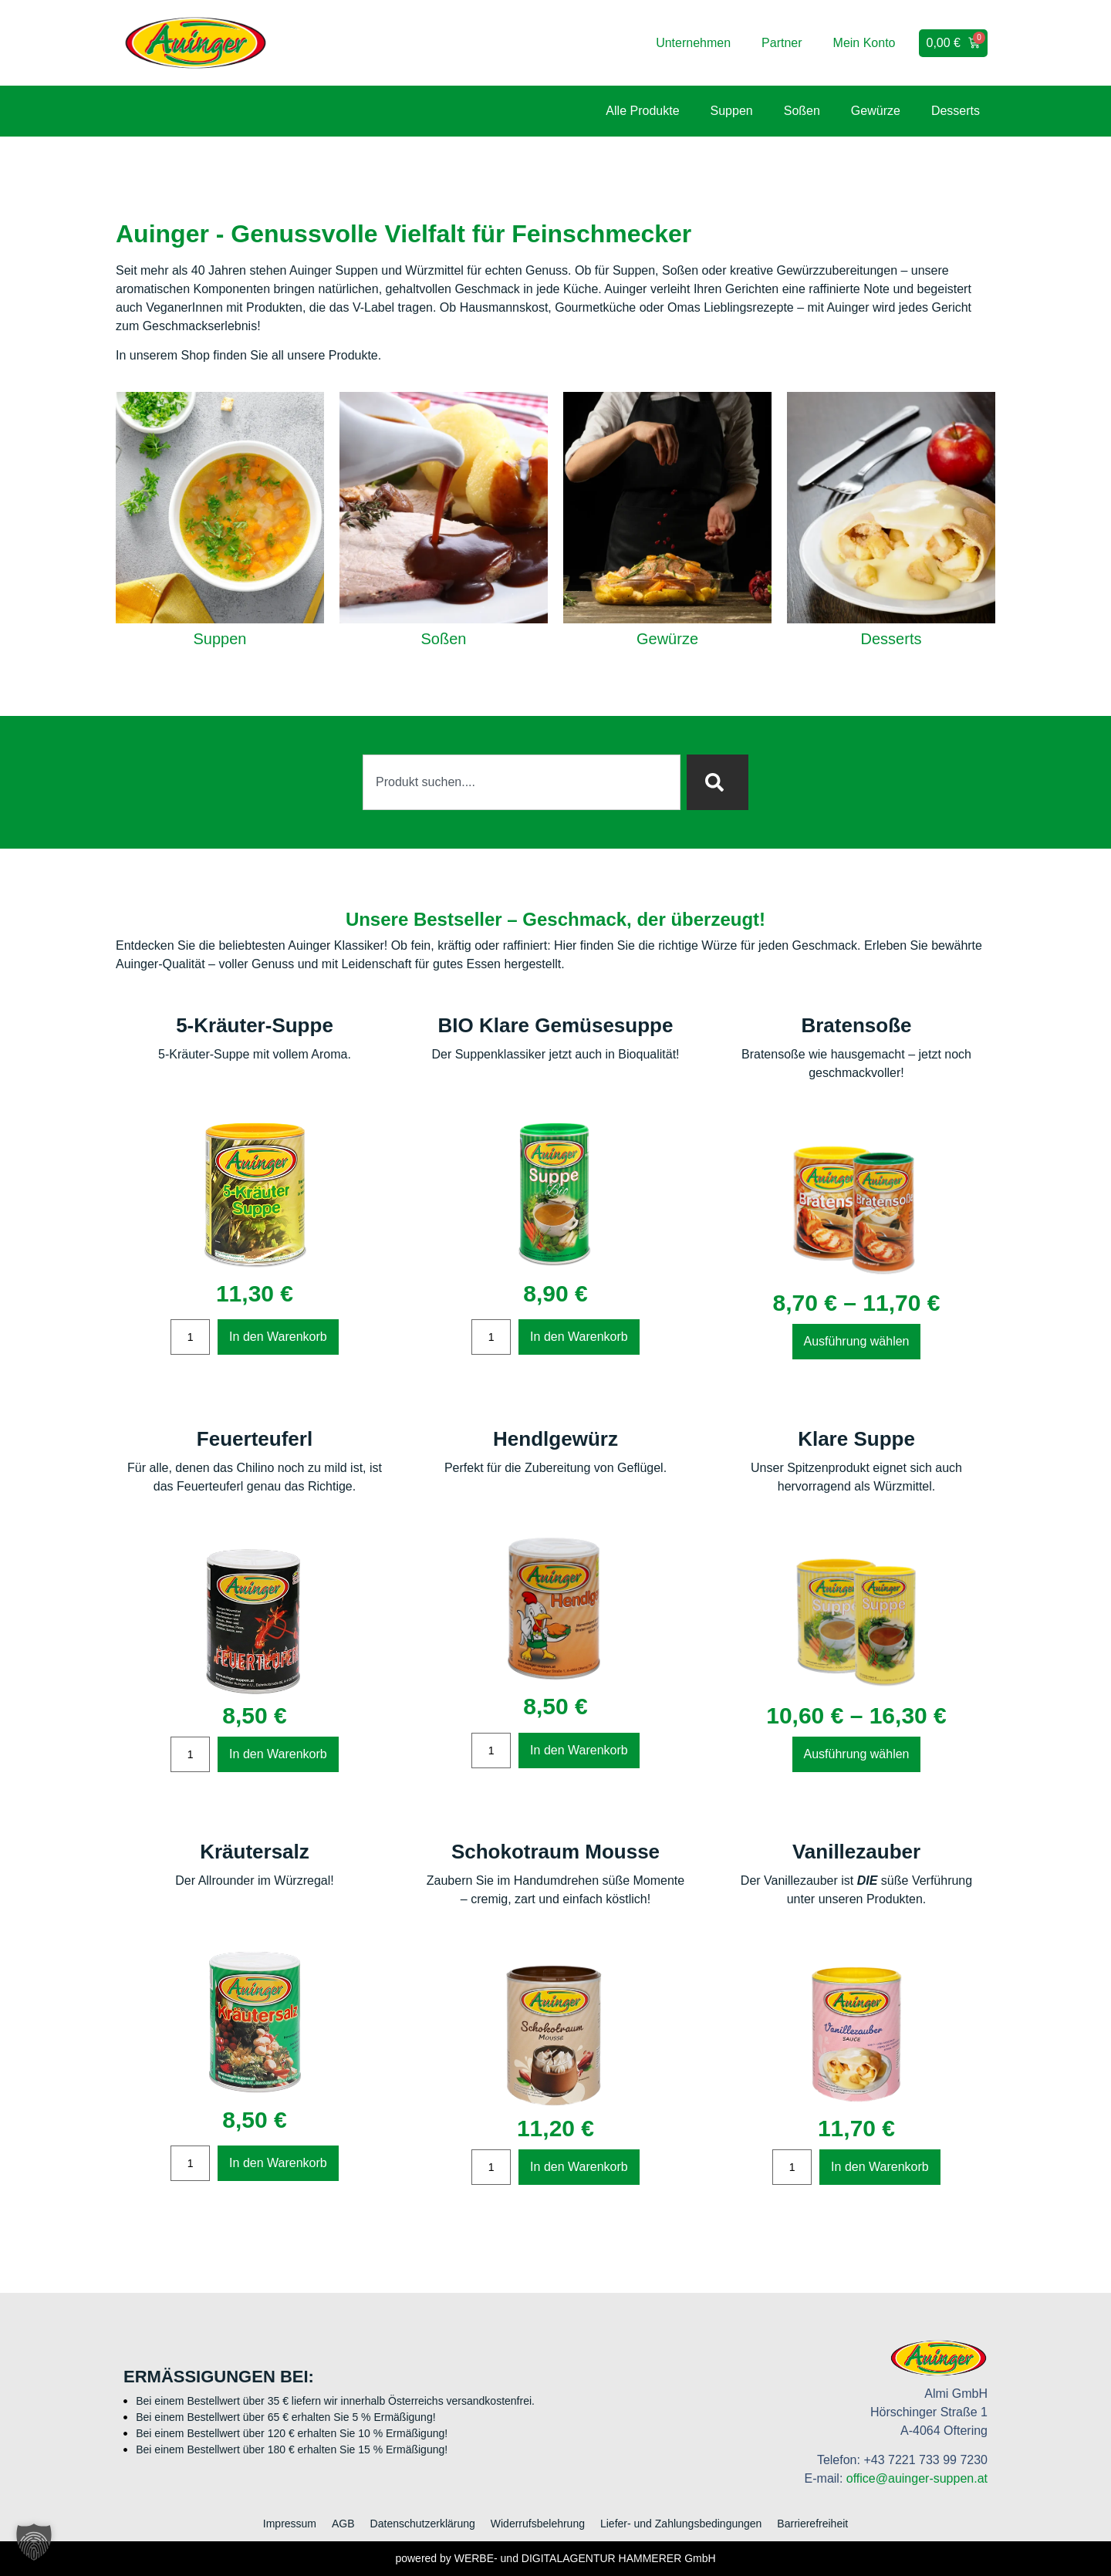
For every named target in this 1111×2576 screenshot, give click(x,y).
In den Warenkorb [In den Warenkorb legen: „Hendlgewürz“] (579, 1750)
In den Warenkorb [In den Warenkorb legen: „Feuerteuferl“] (278, 1754)
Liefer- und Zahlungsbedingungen (680, 2523)
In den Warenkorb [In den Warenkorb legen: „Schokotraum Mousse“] (579, 2166)
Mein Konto (864, 42)
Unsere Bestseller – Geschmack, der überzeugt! (555, 919)
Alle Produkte (642, 110)
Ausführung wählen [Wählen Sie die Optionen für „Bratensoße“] (857, 1341)
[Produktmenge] (190, 1337)
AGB (343, 2523)
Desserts (955, 110)
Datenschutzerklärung (422, 2523)
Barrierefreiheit (812, 2523)
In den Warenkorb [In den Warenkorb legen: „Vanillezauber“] (880, 2166)
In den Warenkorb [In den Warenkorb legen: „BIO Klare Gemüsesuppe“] (579, 1336)
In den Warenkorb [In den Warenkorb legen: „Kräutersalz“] (278, 2162)
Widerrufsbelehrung (538, 2523)
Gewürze (875, 110)
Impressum (289, 2523)
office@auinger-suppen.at (917, 2478)
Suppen (732, 110)
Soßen (802, 110)
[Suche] (717, 782)
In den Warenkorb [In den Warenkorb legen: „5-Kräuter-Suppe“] (278, 1336)
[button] (34, 2542)
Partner (781, 42)
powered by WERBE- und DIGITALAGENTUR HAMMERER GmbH (555, 2558)
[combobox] (521, 782)
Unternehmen (693, 42)
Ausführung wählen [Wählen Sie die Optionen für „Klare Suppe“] (857, 1754)
